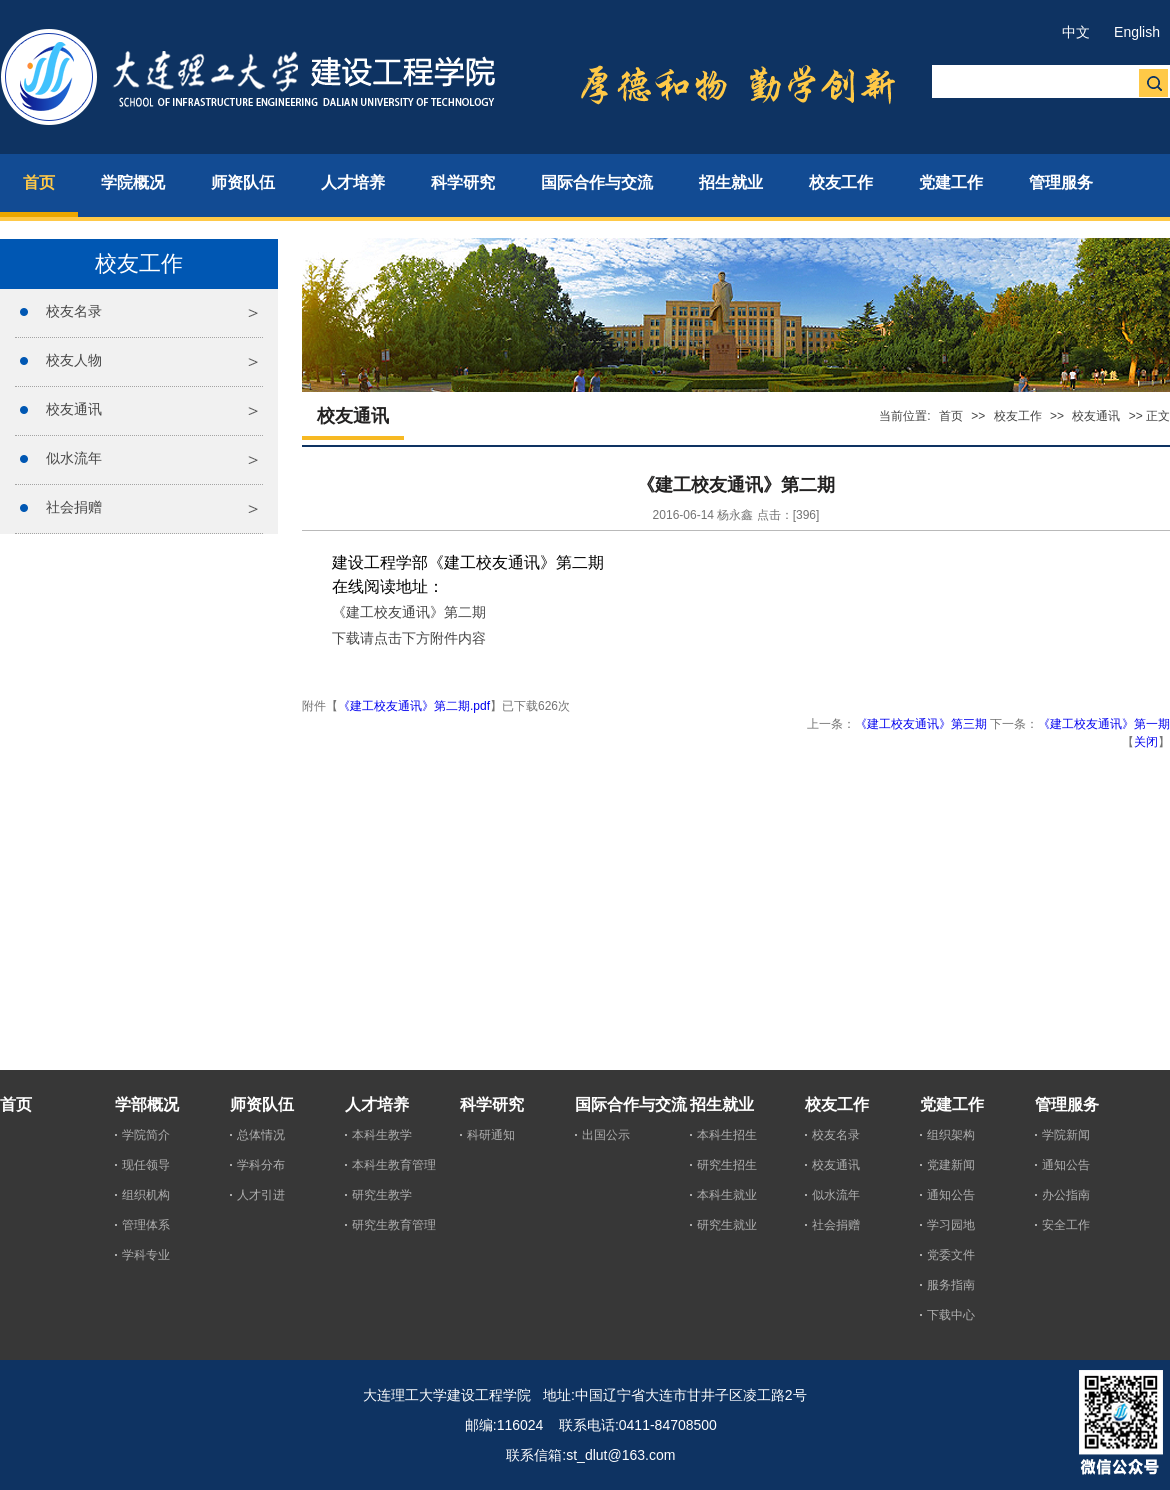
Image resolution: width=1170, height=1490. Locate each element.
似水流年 (74, 458)
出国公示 (606, 1135)
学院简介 (146, 1135)
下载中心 (951, 1315)
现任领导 (146, 1165)
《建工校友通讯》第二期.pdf (414, 706)
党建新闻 (951, 1165)
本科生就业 (727, 1195)
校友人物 (74, 360)
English (1137, 32)
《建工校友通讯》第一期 (1104, 724)
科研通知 (491, 1135)
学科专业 (146, 1255)
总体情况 (261, 1135)
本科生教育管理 (394, 1165)
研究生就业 (727, 1225)
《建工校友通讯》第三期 (921, 724)
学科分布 (261, 1165)
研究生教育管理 (394, 1225)
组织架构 (951, 1135)
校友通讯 (74, 409)
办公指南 (1066, 1195)
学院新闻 (1066, 1135)
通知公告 (951, 1195)
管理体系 (146, 1225)
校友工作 (1018, 416)
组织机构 (146, 1195)
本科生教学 (382, 1135)
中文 (1076, 32)
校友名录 (74, 311)
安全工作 (1066, 1225)
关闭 (1146, 742)
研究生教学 (382, 1195)
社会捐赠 (74, 507)
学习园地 (951, 1225)
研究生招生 (727, 1165)
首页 (951, 416)
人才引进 (261, 1195)
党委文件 (951, 1255)
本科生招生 (727, 1135)
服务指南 (951, 1285)
